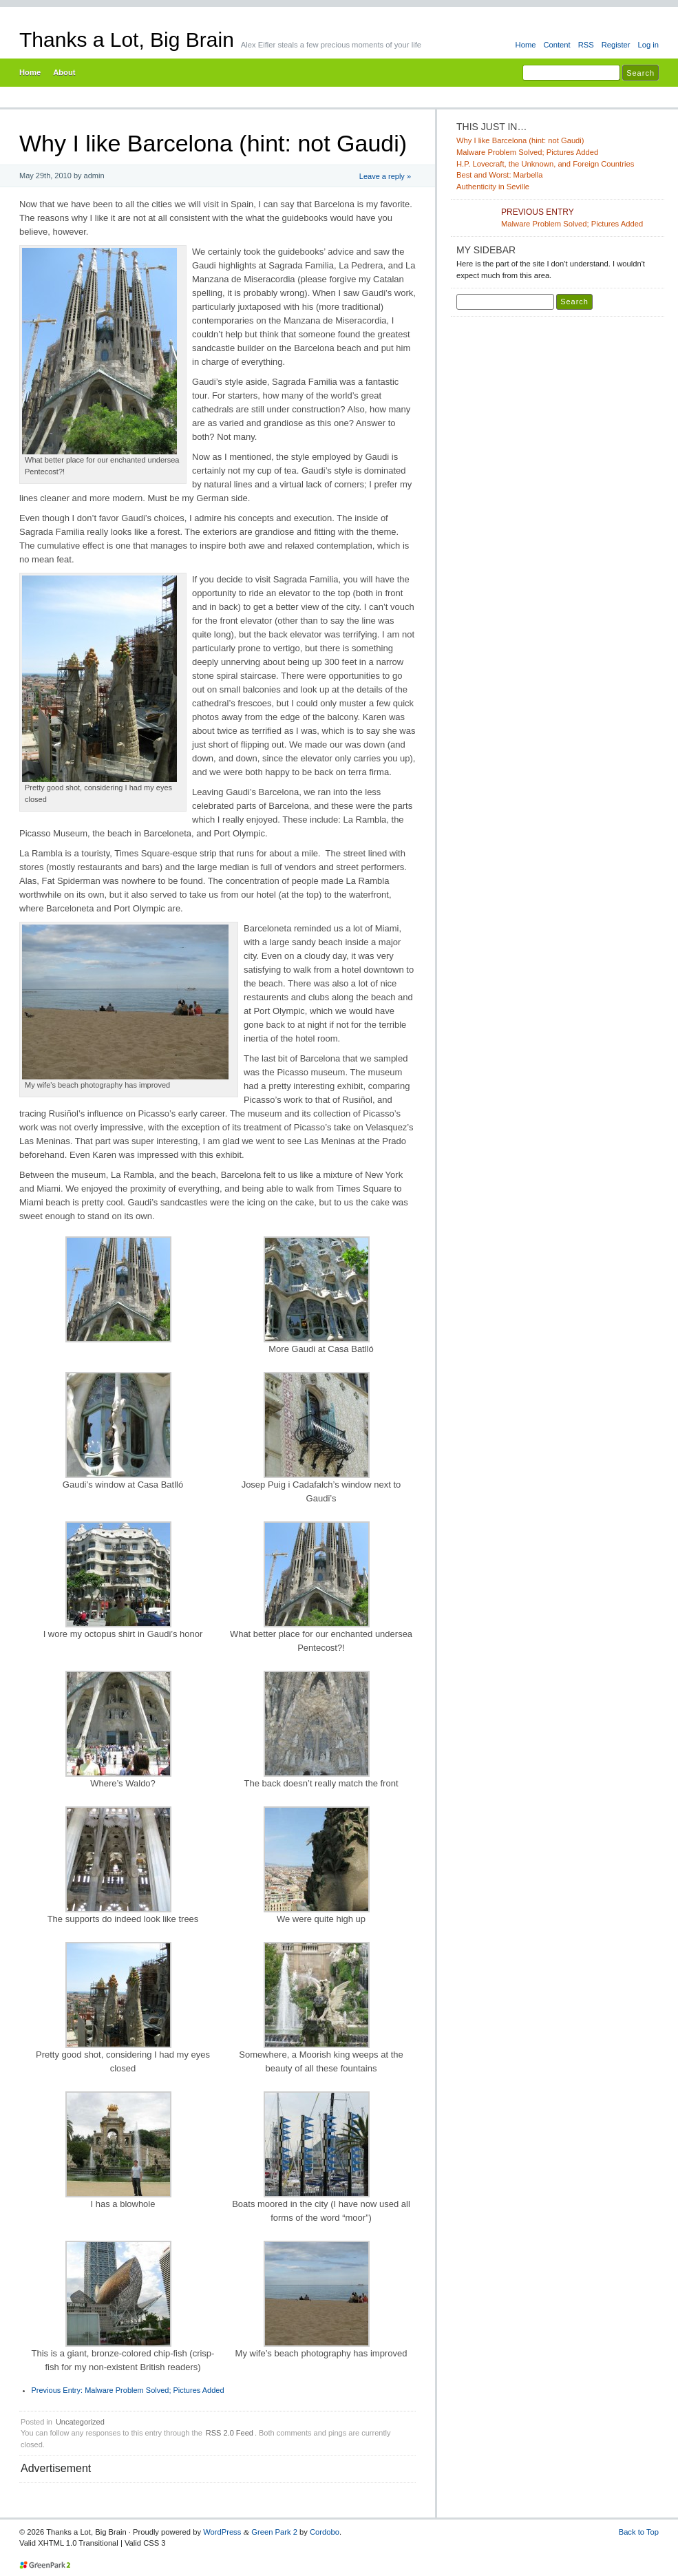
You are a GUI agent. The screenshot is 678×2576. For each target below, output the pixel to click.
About (64, 72)
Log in (648, 45)
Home (526, 45)
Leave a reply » (385, 176)
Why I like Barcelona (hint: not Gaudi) (520, 140)
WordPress (222, 2532)
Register (616, 45)
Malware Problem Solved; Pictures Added (128, 2390)
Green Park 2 (274, 2532)
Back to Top (639, 2532)
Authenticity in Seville (492, 186)
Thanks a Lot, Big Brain (126, 39)
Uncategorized (80, 2422)
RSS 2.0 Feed (229, 2433)
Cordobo (324, 2532)
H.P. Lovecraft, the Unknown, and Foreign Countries (545, 164)
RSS (586, 45)
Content (556, 45)
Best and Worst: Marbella (499, 175)
